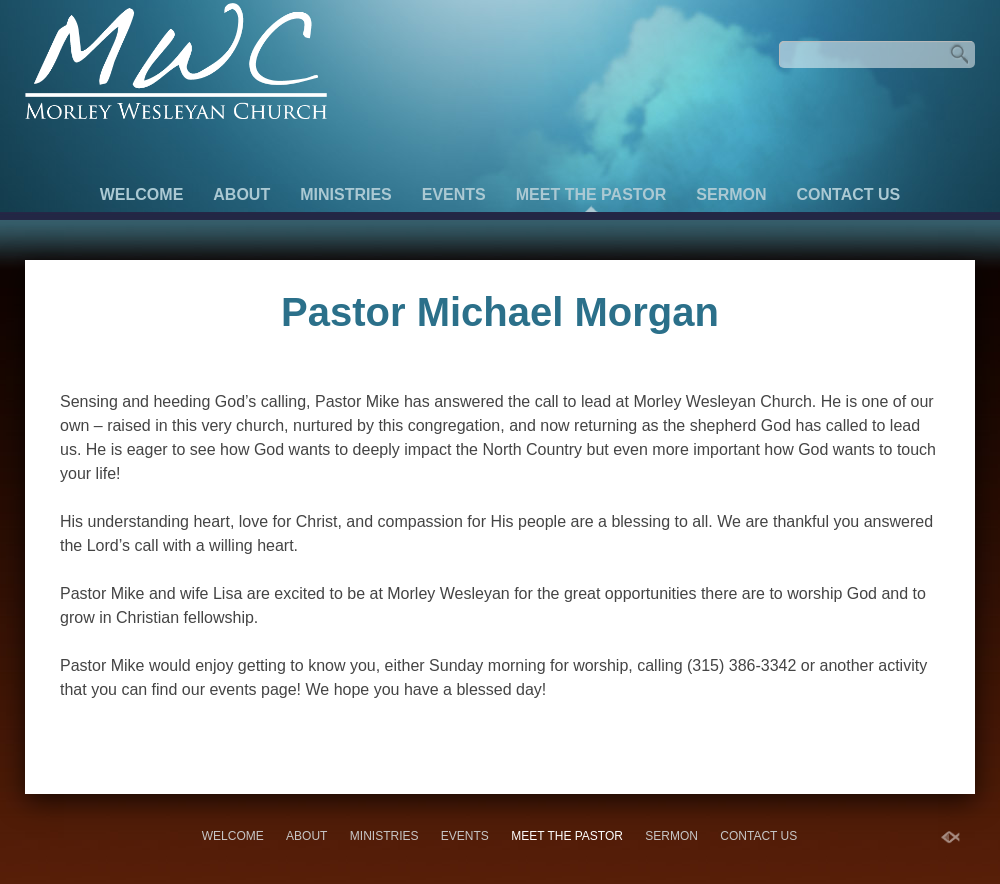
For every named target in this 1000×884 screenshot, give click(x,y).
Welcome (142, 194)
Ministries (346, 194)
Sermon (731, 194)
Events (454, 194)
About (241, 194)
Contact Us (849, 194)
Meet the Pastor (591, 194)
